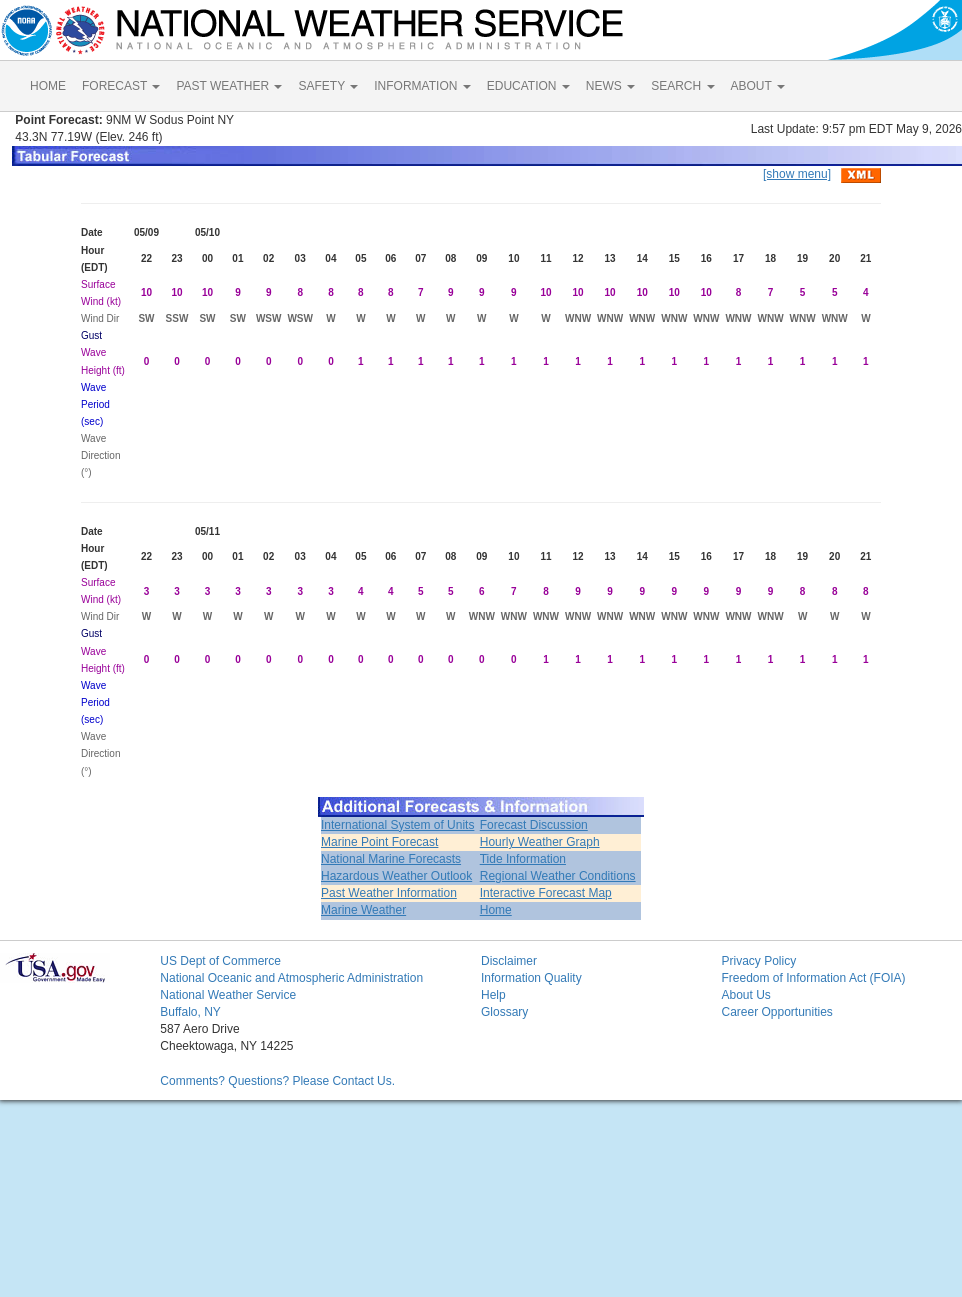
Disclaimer (509, 961)
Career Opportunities (776, 1012)
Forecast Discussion (534, 825)
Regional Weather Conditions (558, 876)
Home (496, 910)
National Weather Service (228, 995)
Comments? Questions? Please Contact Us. (277, 1081)
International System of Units (397, 825)
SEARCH (682, 86)
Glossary (504, 1012)
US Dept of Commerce (220, 961)
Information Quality (531, 978)
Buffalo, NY (190, 1012)
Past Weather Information (389, 893)
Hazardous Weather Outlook (396, 876)
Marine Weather (363, 910)
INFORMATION (422, 86)
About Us (745, 995)
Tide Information (523, 859)
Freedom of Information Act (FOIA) (813, 978)
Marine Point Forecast (379, 842)
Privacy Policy (758, 961)
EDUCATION (528, 86)
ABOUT (758, 86)
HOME (48, 86)
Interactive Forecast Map (546, 893)
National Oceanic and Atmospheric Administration (291, 978)
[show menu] (797, 174)
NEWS (610, 86)
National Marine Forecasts (391, 859)
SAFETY (328, 86)
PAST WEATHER (229, 86)
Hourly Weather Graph (540, 842)
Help (493, 995)
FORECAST (121, 86)
